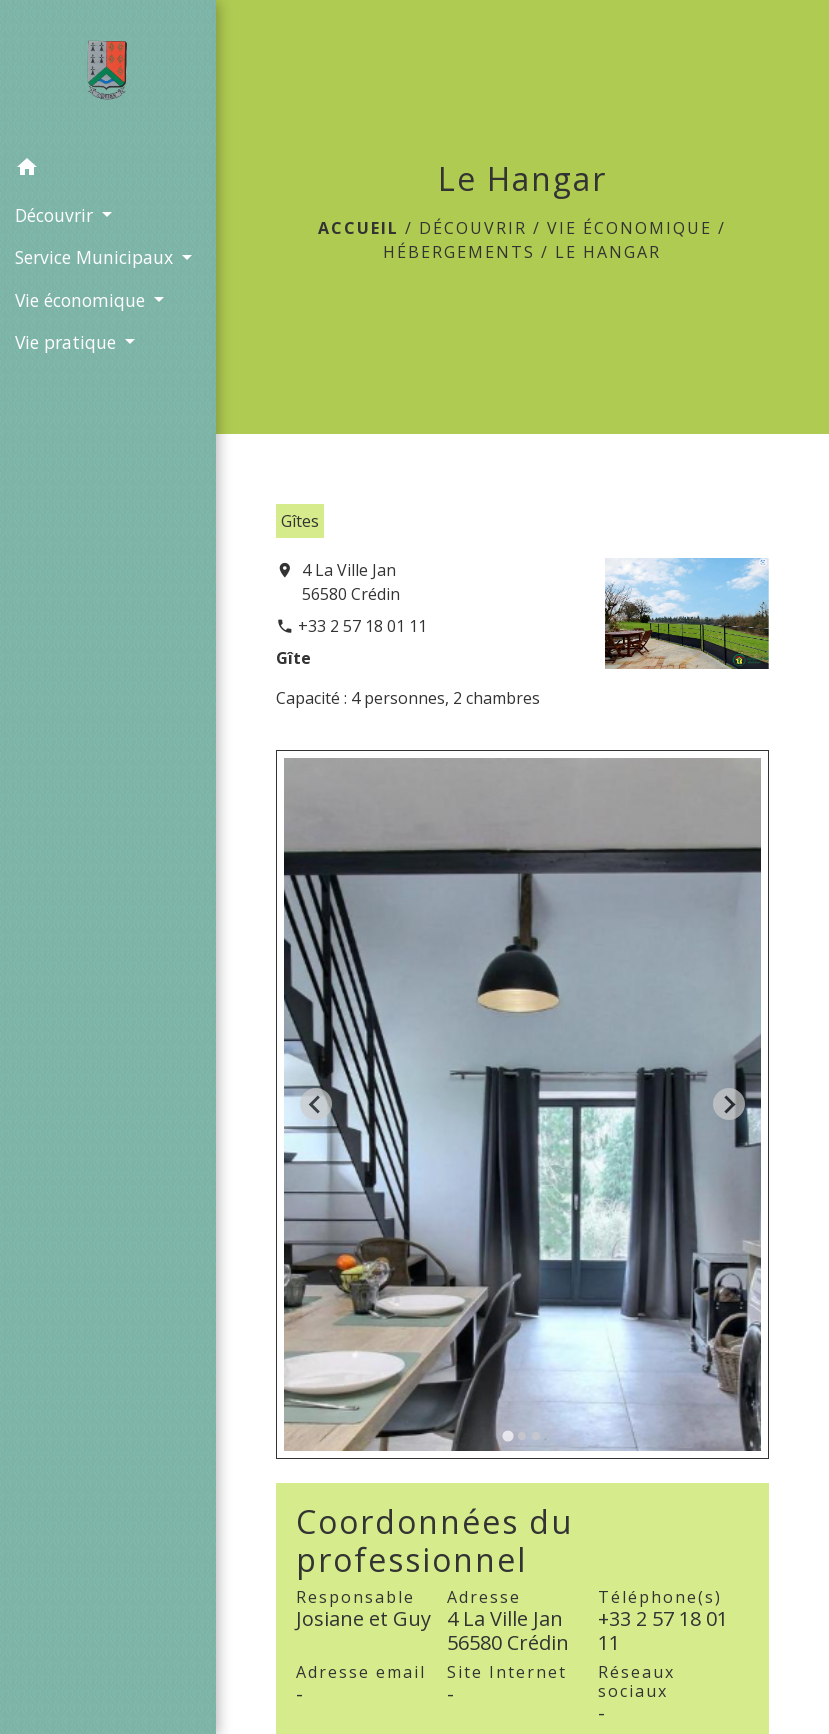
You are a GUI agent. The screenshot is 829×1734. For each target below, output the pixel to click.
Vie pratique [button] (68, 342)
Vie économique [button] (82, 300)
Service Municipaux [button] (96, 257)
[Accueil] (107, 74)
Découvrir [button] (56, 215)
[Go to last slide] (316, 1104)
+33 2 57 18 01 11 (362, 626)
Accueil (358, 228)
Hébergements (459, 252)
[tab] (508, 1435)
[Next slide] (729, 1104)
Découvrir (473, 228)
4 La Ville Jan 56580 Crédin (351, 582)
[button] (108, 170)
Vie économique (629, 228)
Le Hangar (608, 252)
